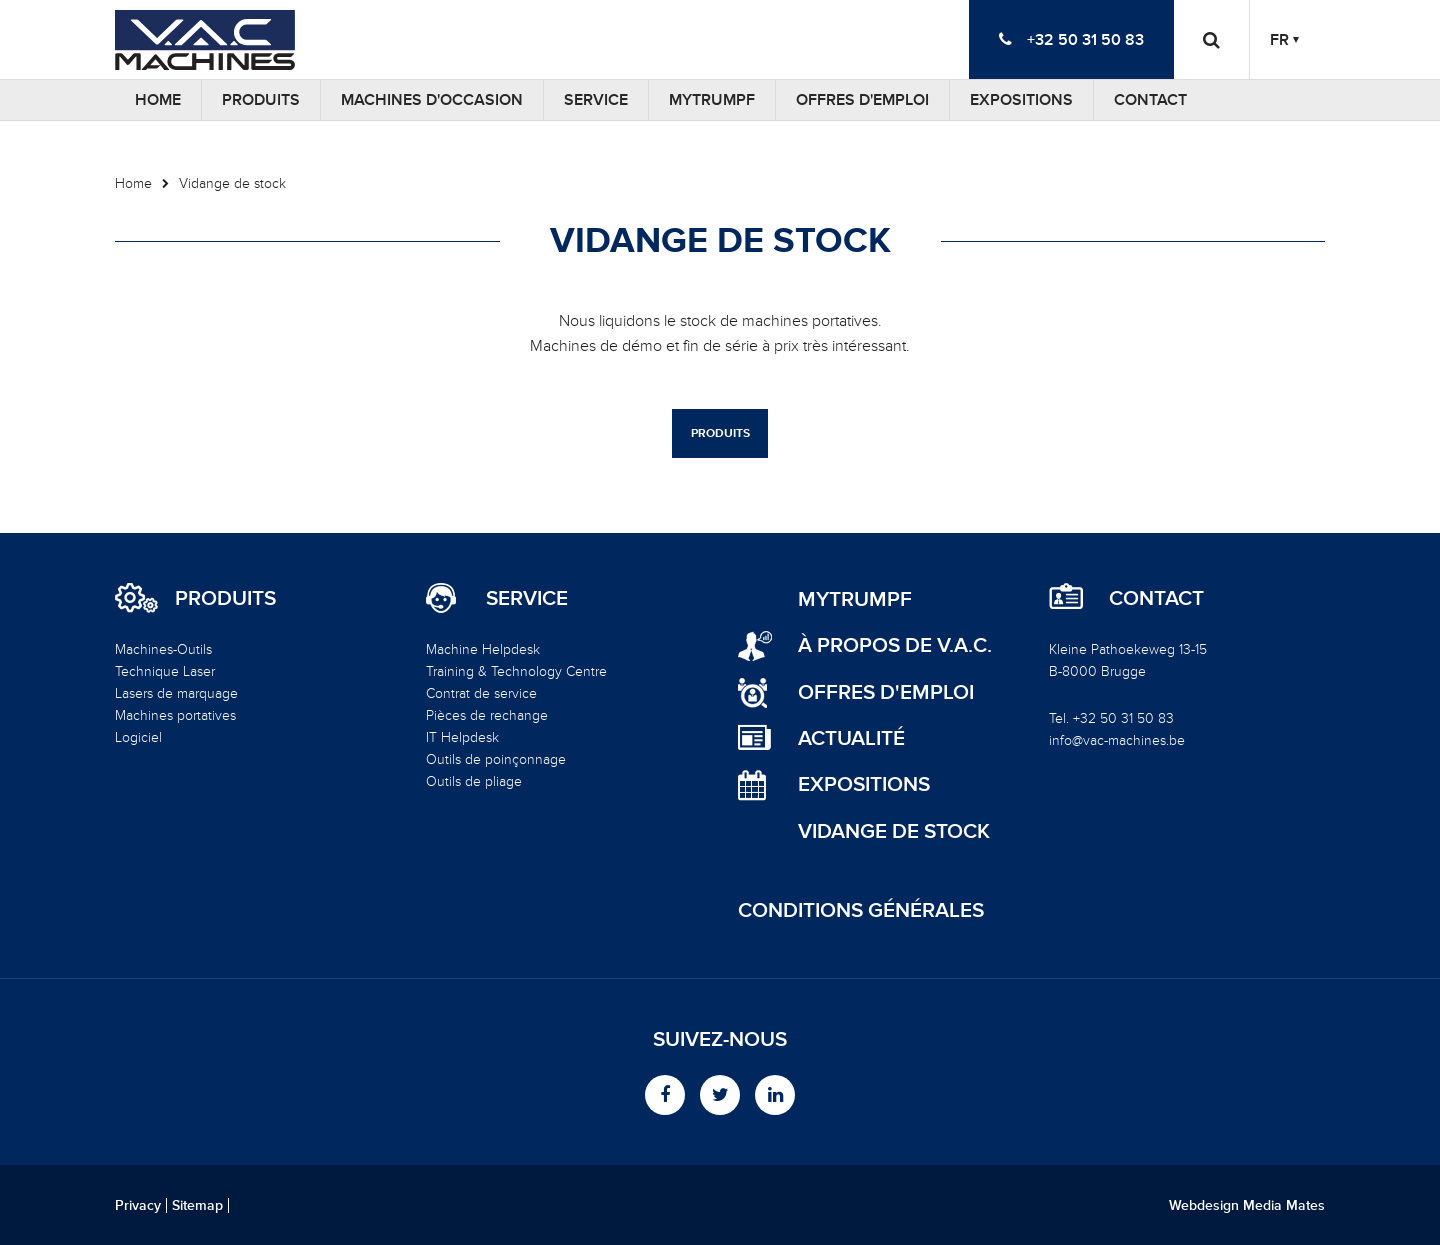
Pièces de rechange (487, 715)
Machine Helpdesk (483, 649)
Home (158, 100)
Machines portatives (175, 715)
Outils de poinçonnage (496, 759)
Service (596, 100)
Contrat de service (481, 693)
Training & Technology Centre (516, 671)
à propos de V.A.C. (895, 645)
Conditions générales (861, 910)
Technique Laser (165, 671)
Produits (261, 100)
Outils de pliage (474, 781)
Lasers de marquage (176, 693)
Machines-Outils (163, 649)
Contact (1150, 100)
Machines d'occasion (432, 100)
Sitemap (197, 1206)
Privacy (138, 1206)
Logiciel (138, 737)
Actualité (851, 738)
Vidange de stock (232, 183)
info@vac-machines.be (1117, 740)
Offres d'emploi (862, 100)
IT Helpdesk (462, 737)
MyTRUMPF (712, 100)
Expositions (1021, 100)
